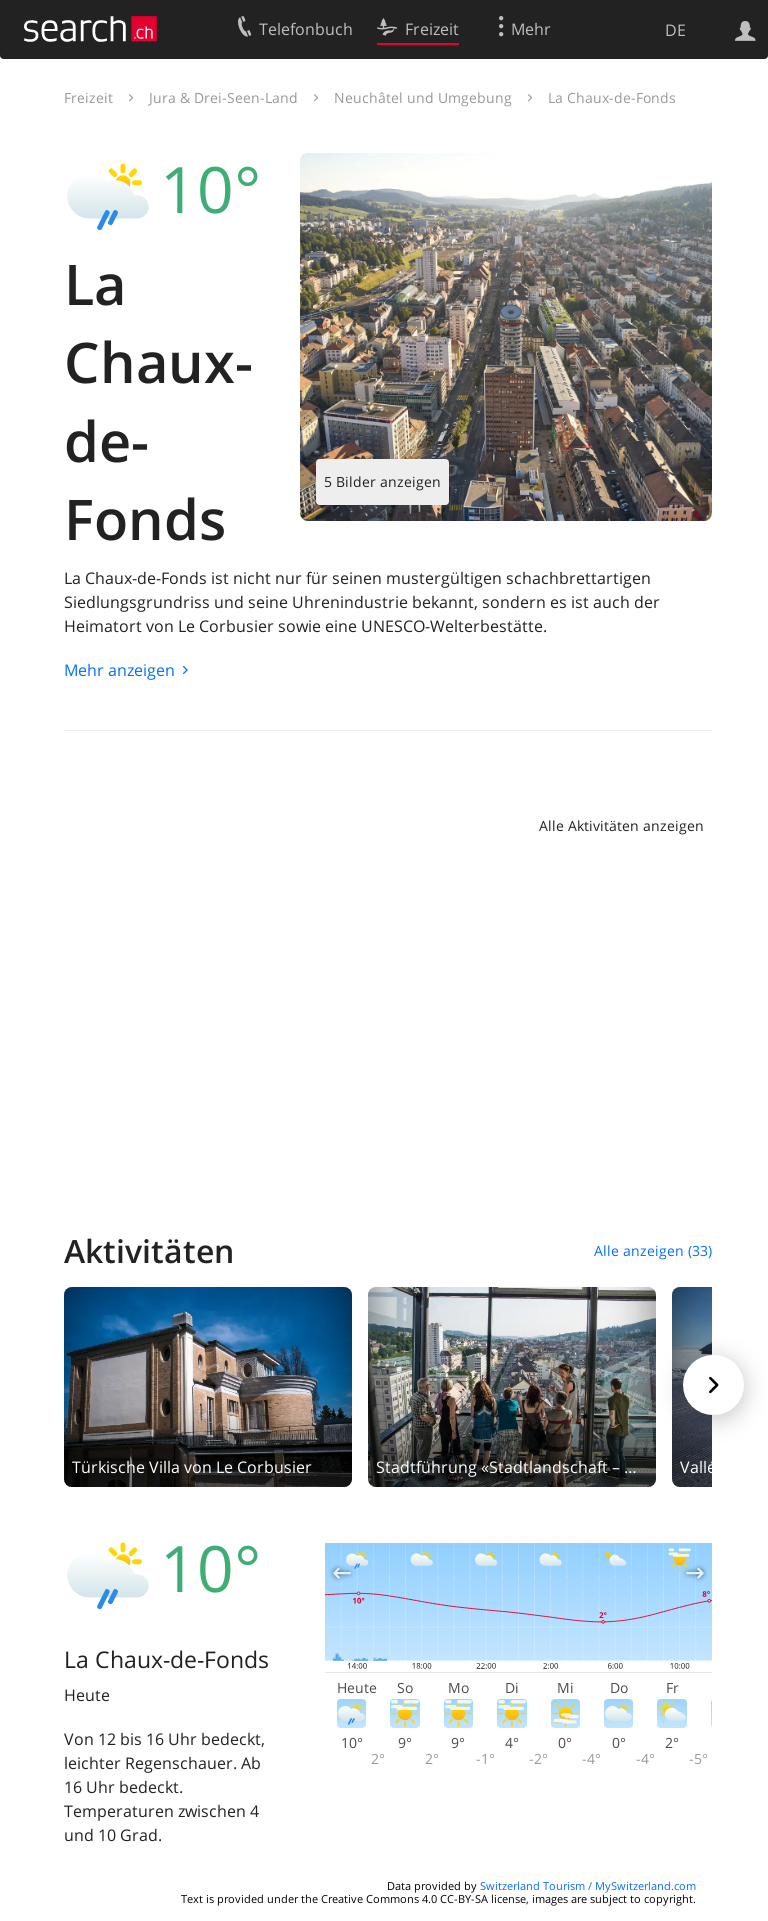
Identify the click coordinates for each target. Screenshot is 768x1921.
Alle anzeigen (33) (653, 1250)
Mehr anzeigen (119, 670)
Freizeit (88, 97)
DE (675, 30)
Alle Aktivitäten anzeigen (621, 825)
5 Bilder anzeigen (382, 481)
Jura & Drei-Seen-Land (223, 97)
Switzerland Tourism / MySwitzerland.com (588, 1885)
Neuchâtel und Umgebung (423, 97)
